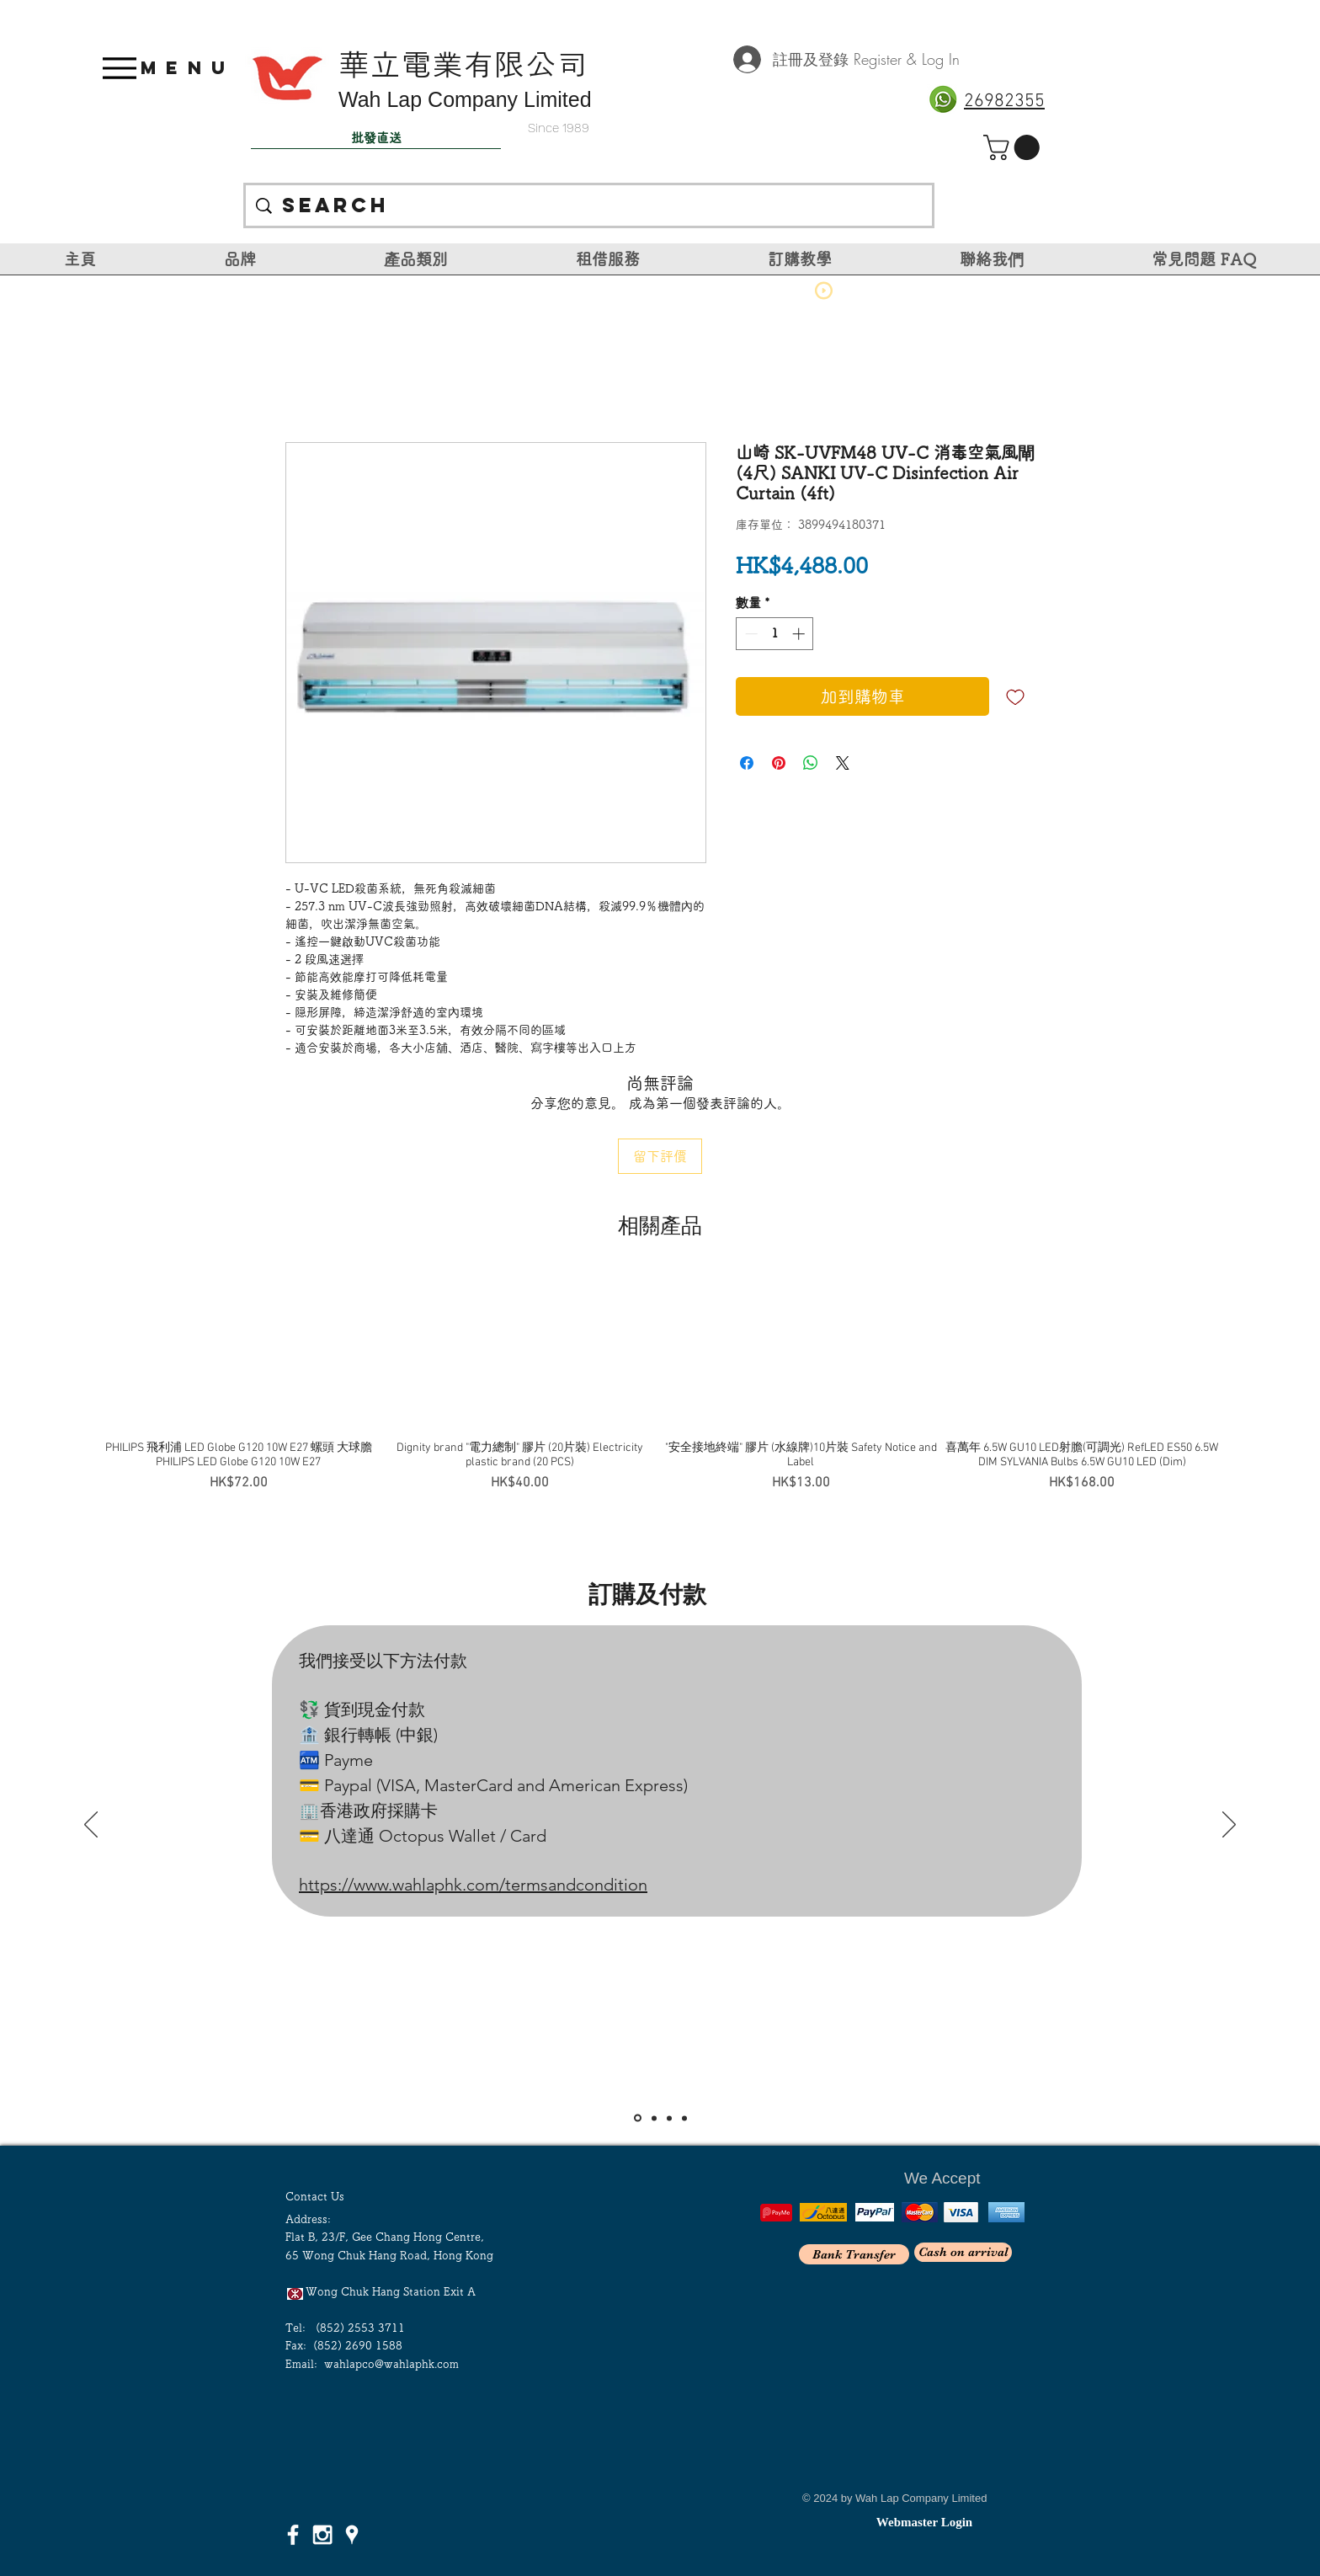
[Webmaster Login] (924, 2522)
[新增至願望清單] (1015, 696)
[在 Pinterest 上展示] (779, 763)
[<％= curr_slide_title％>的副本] (684, 2117)
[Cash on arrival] (963, 2252)
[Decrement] (749, 633)
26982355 (1004, 101)
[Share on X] (843, 763)
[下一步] (1229, 1825)
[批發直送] (376, 138)
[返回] (91, 1825)
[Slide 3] (669, 2117)
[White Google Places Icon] (351, 2534)
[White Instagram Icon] (322, 2534)
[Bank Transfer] (854, 2254)
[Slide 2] (654, 2117)
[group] (660, 1383)
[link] (1014, 147)
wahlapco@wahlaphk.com (391, 2364)
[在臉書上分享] (747, 763)
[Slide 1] (637, 2118)
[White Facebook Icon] (292, 2534)
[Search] (589, 205)
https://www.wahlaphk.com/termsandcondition (473, 1885)
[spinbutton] (775, 633)
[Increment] (800, 633)
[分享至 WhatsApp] (811, 763)
